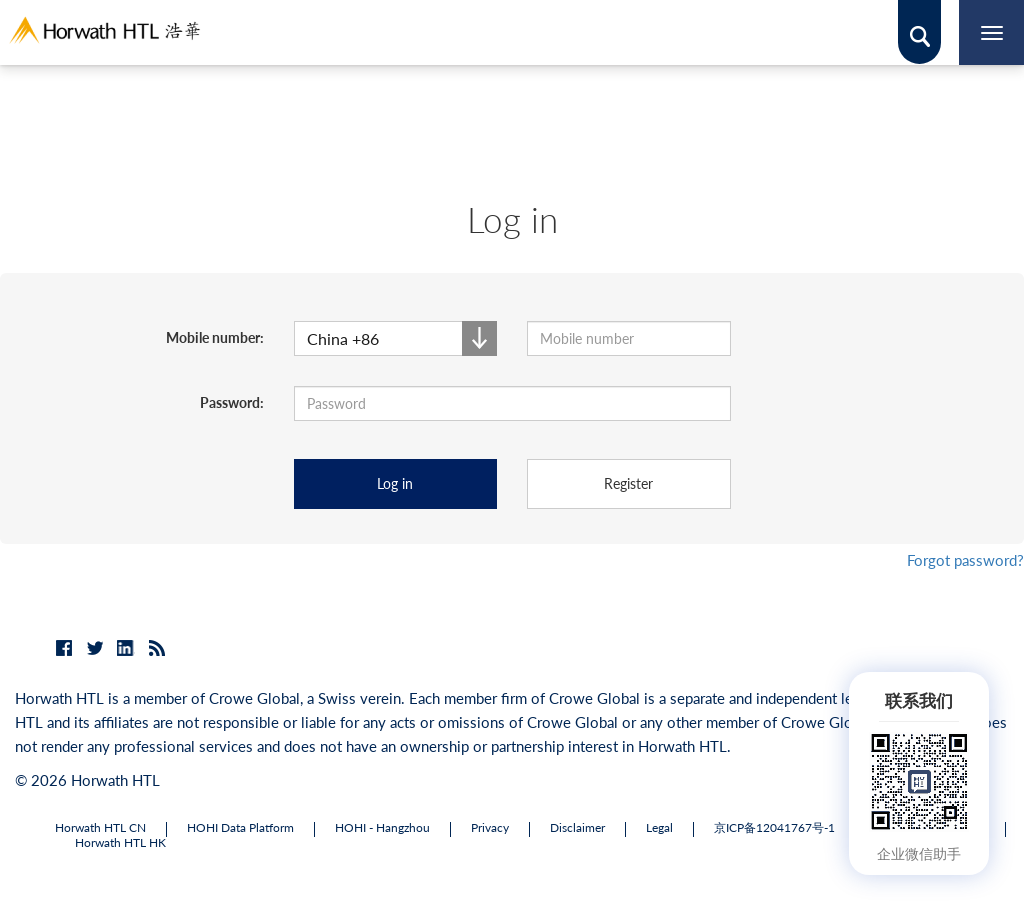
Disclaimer (577, 828)
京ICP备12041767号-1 (774, 828)
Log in (395, 483)
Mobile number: (215, 337)
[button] (396, 338)
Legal (659, 828)
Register (628, 483)
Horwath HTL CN (100, 828)
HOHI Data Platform (240, 828)
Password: (232, 402)
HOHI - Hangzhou (382, 828)
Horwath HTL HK (120, 843)
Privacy (490, 828)
